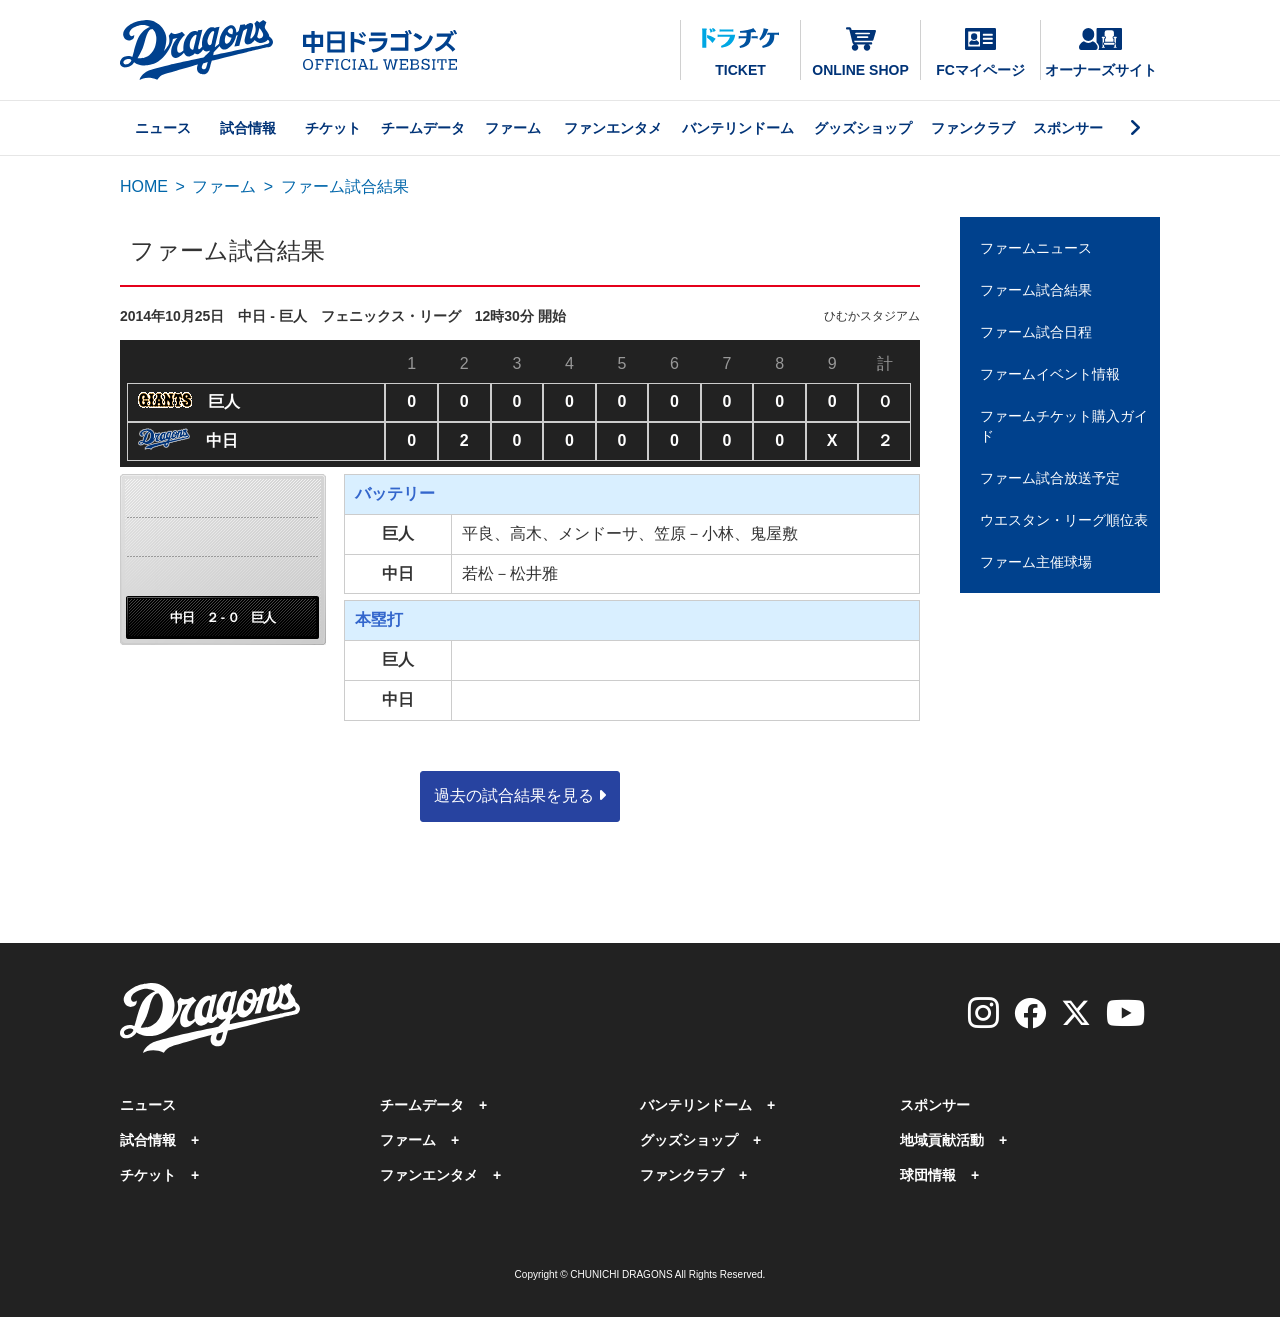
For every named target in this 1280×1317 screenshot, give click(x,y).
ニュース (163, 128)
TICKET (740, 53)
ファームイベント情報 (1050, 374)
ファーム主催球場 (1036, 562)
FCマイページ (980, 53)
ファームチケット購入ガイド (1064, 426)
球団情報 (928, 1175)
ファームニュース (1036, 248)
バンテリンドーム (738, 128)
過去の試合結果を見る (520, 795)
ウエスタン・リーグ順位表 (1064, 520)
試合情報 (248, 128)
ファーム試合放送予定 (1050, 478)
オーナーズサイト (1101, 53)
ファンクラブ (973, 128)
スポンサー (1068, 128)
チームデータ (423, 128)
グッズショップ (863, 128)
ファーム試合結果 (1036, 290)
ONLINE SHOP (860, 51)
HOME (144, 186)
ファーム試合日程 (1036, 332)
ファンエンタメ (613, 128)
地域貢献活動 (942, 1140)
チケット (333, 128)
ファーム (513, 128)
